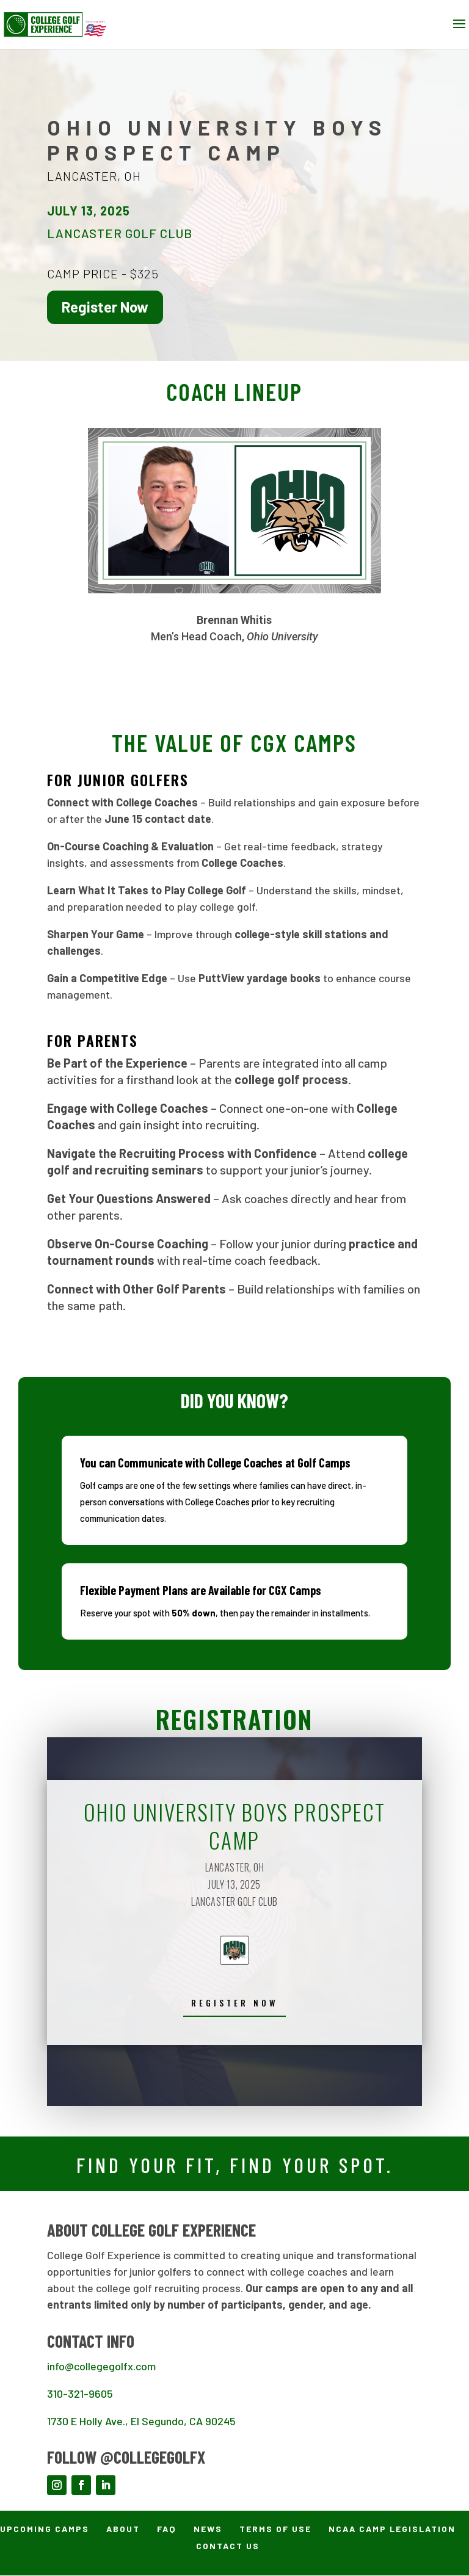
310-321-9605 (80, 2394)
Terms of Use (275, 2529)
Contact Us (228, 2546)
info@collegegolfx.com (101, 2366)
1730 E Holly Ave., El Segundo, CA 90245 (141, 2421)
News (208, 2529)
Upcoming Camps (44, 2529)
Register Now (105, 307)
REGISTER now (234, 2003)
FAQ (166, 2529)
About (123, 2529)
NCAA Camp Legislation (392, 2529)
